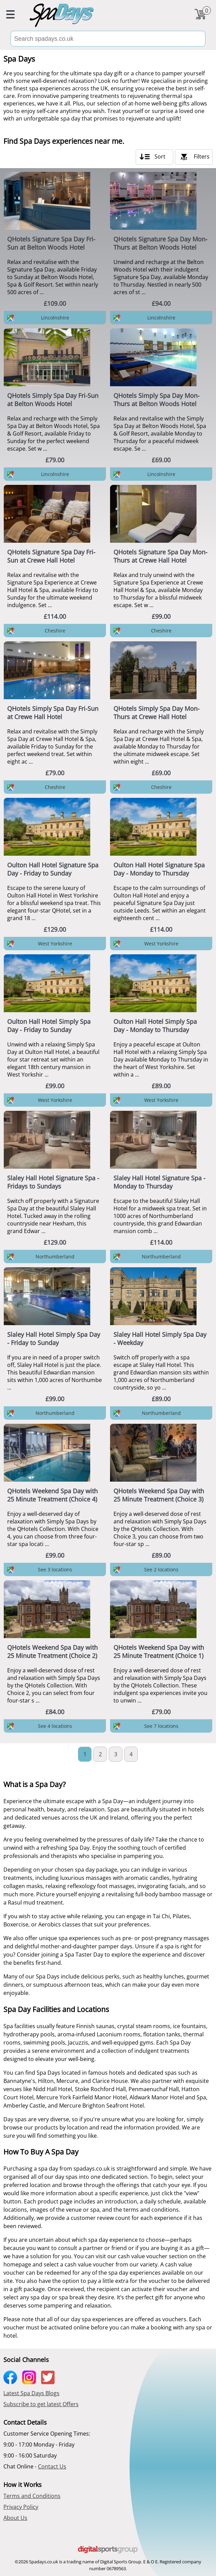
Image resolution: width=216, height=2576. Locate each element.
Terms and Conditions (31, 2496)
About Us (15, 2518)
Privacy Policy (20, 2507)
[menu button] (10, 15)
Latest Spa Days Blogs (31, 2393)
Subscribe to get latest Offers (41, 2404)
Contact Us (52, 2466)
